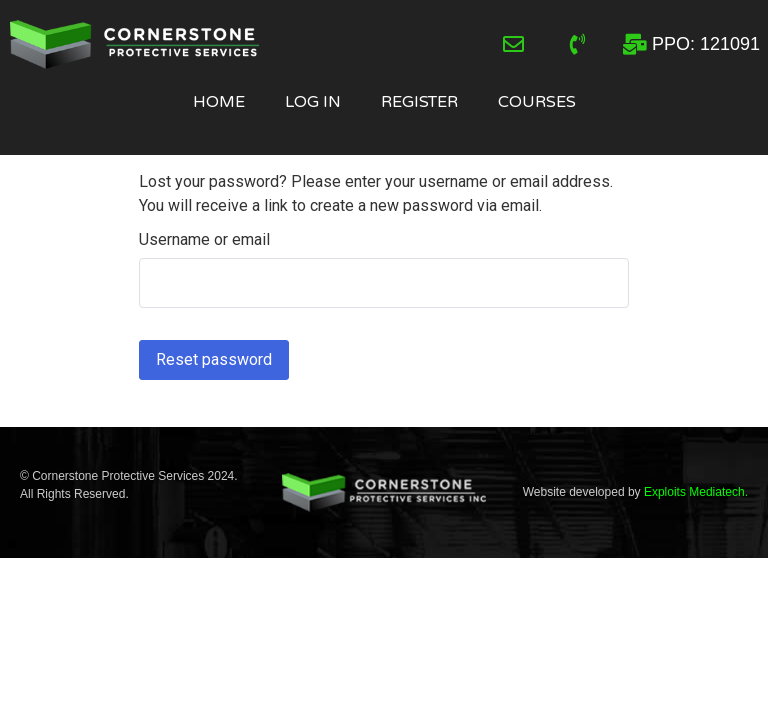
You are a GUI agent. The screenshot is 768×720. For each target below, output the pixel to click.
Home (219, 102)
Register (419, 102)
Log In (313, 102)
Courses (537, 102)
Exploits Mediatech (694, 492)
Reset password (214, 359)
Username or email (204, 240)
